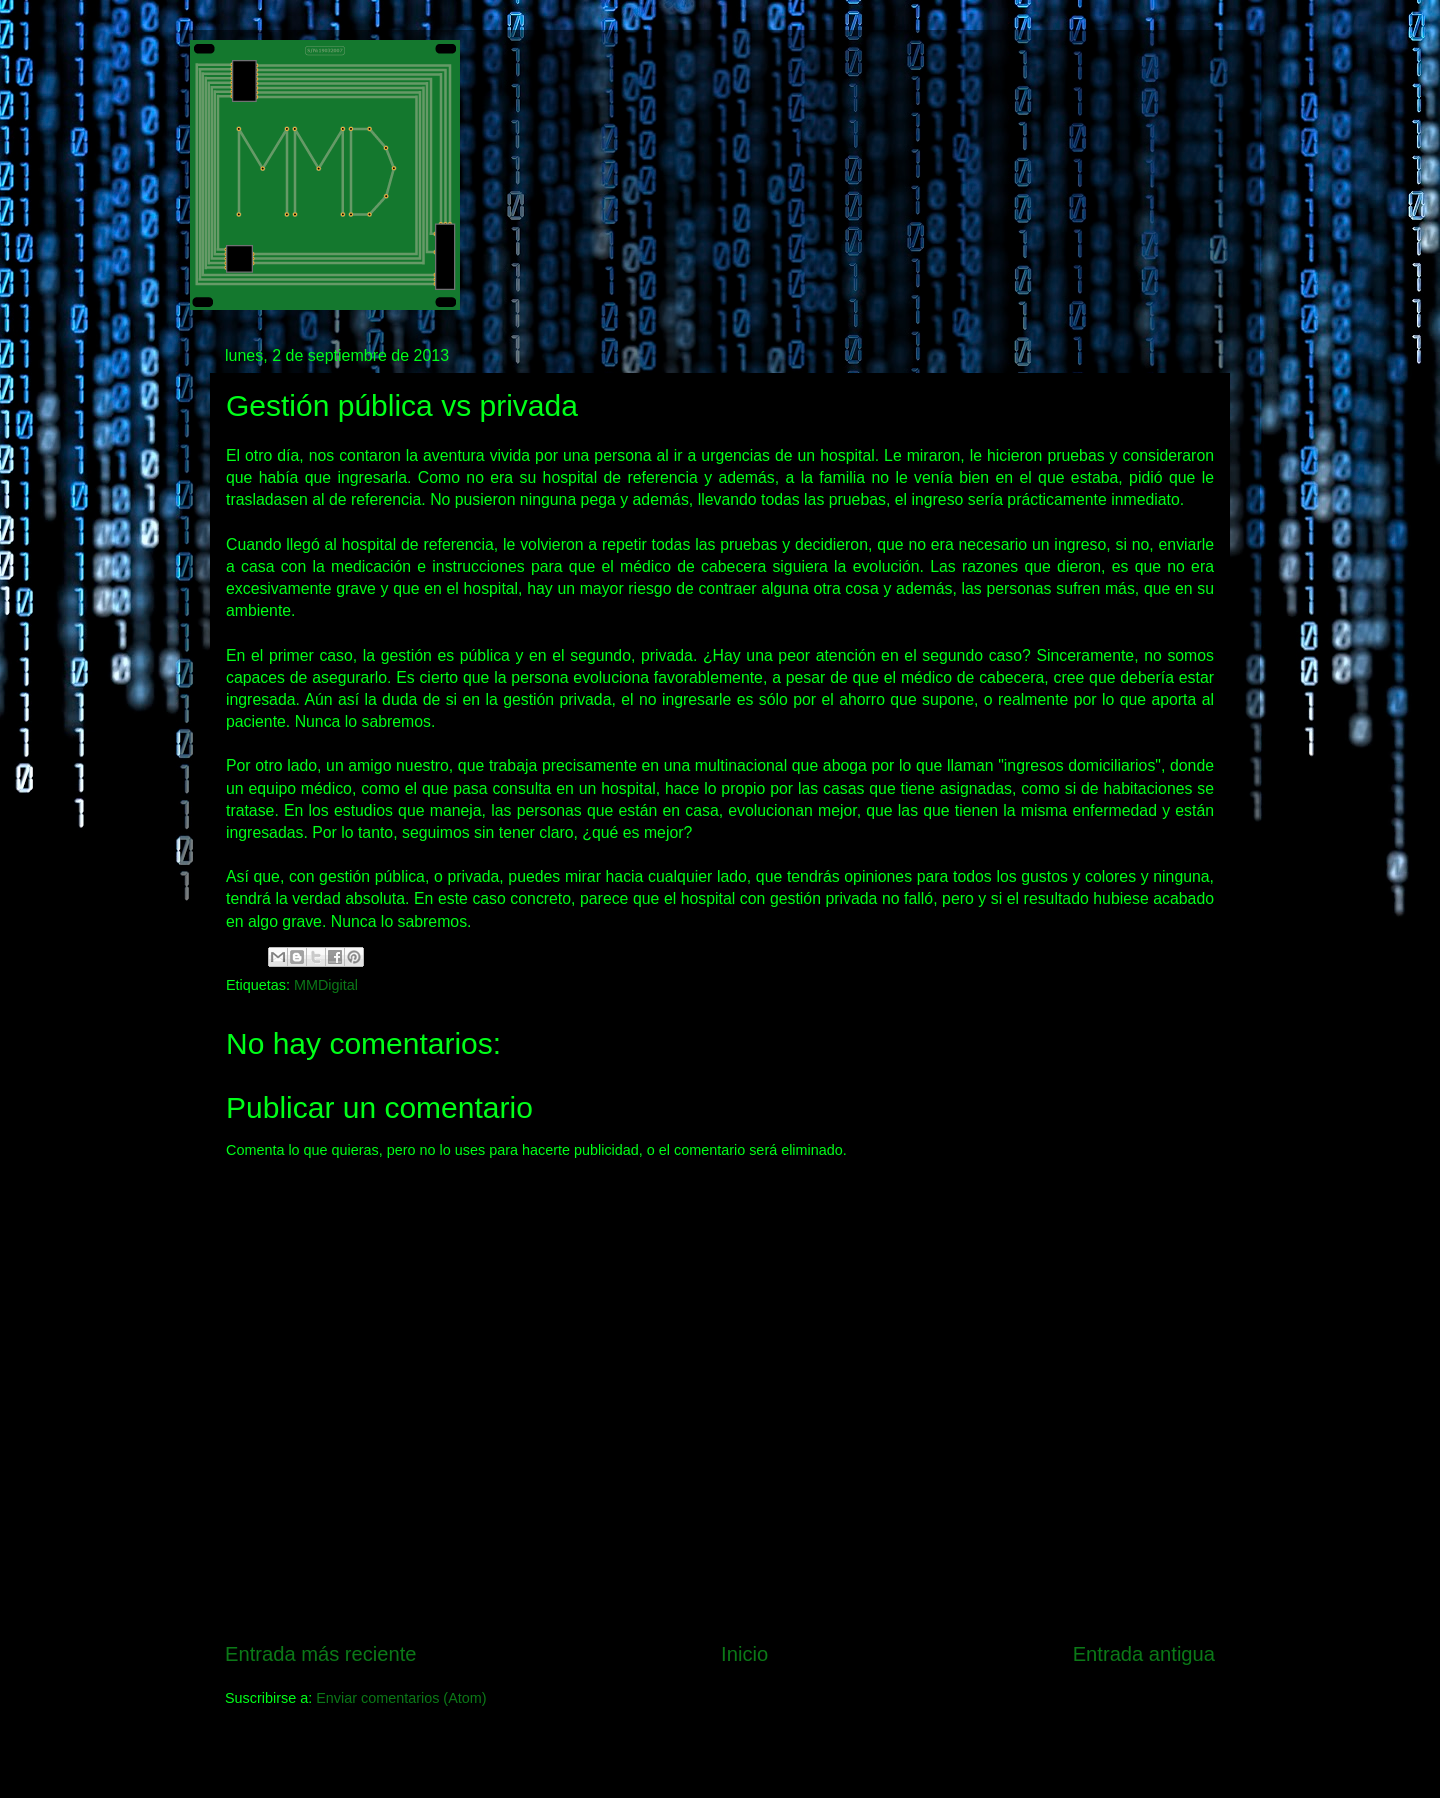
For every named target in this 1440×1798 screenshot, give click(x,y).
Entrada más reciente (321, 1654)
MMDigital (326, 985)
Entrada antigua (1144, 1654)
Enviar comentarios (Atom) (401, 1698)
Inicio (744, 1654)
